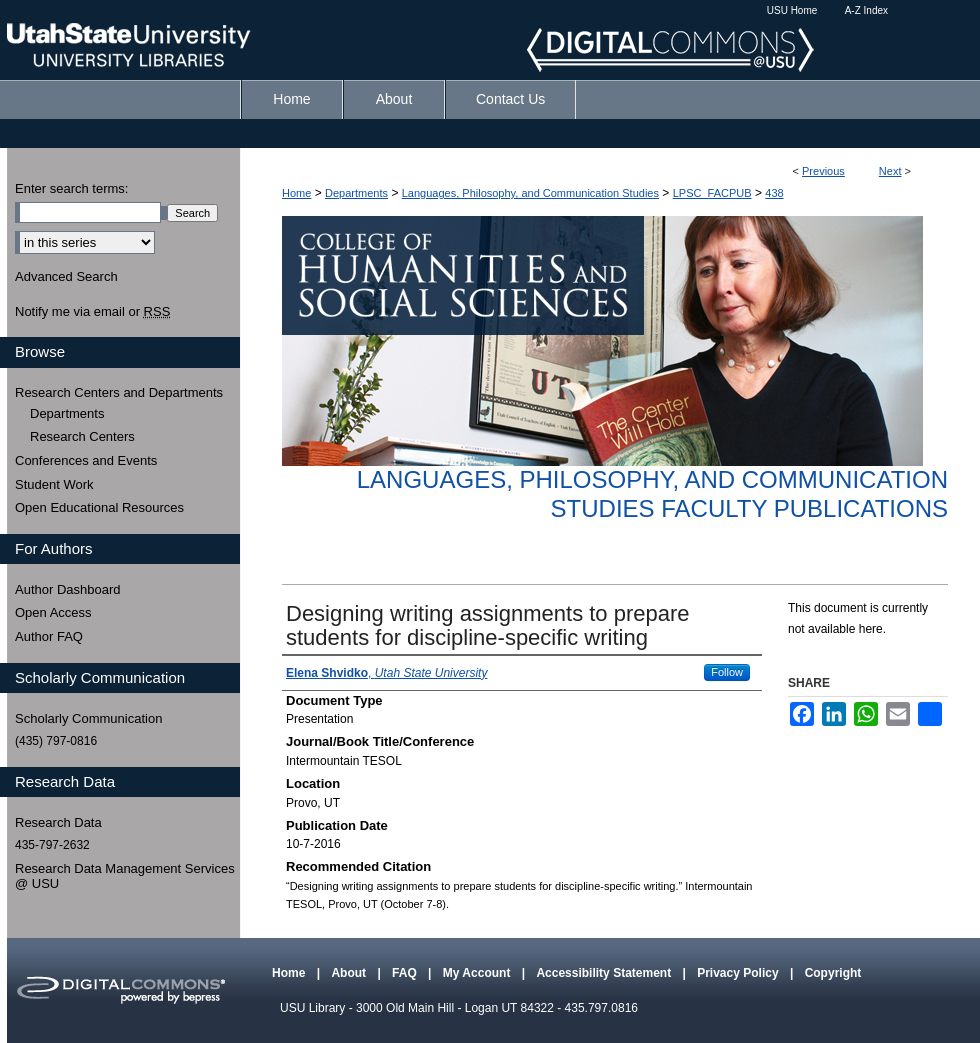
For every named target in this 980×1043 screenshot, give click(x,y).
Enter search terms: (71, 188)
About (350, 973)
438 (774, 193)
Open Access (53, 612)
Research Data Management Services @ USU (125, 876)
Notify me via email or (92, 312)
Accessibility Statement (605, 973)
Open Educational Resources (99, 507)
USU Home (792, 10)
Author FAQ (49, 636)
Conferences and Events (86, 460)
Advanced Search (66, 276)
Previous (823, 171)
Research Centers (82, 436)
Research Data (58, 822)
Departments (356, 193)
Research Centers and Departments (119, 392)
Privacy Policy (739, 973)
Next (890, 171)
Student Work (54, 484)
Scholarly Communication (88, 718)
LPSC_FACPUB (712, 193)
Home (296, 193)
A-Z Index (866, 10)
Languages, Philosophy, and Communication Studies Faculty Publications (652, 494)
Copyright (833, 973)
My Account (478, 973)
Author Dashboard (68, 589)
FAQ (406, 973)
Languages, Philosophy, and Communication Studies (530, 193)
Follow (727, 672)
